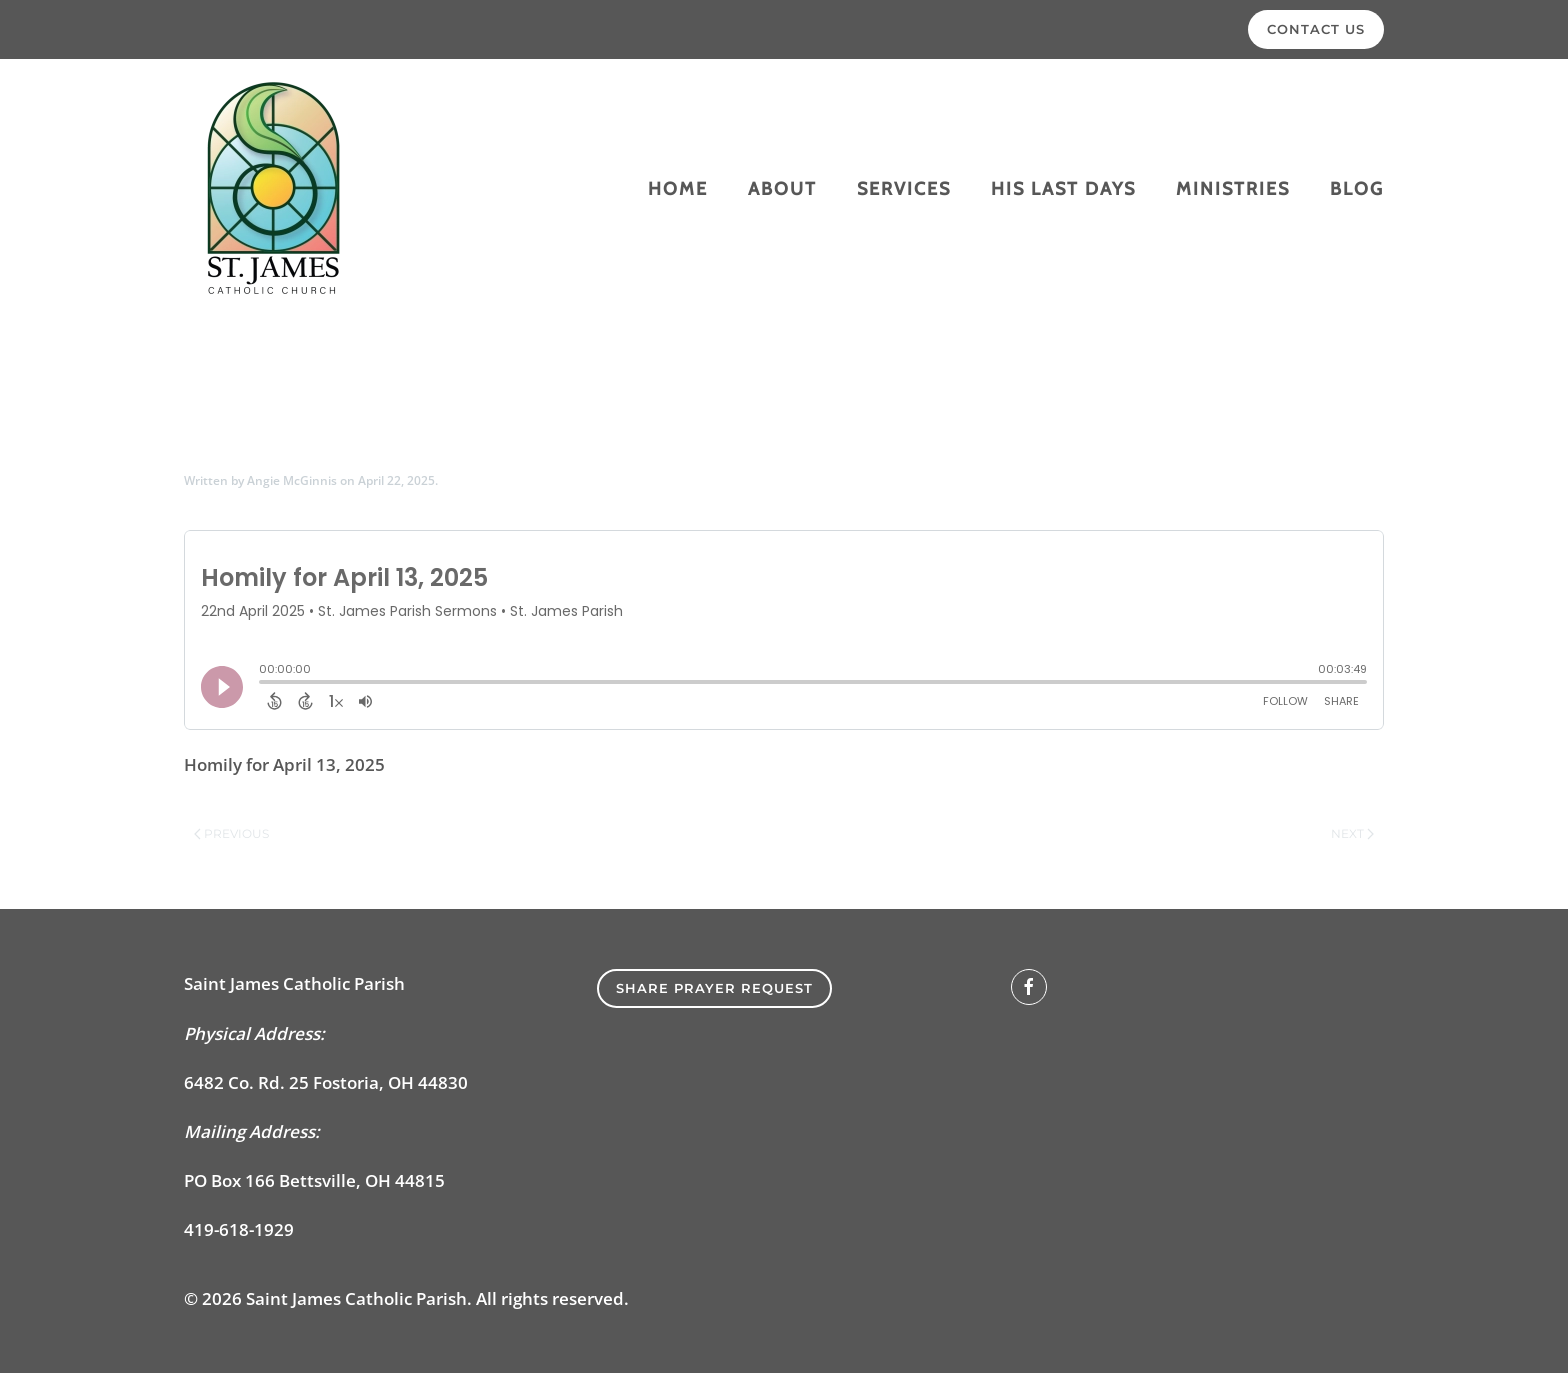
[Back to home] (274, 189)
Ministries (1233, 189)
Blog (1357, 189)
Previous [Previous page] (231, 833)
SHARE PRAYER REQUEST (714, 988)
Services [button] (904, 189)
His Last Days (1063, 189)
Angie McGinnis (292, 480)
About (782, 189)
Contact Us (1316, 29)
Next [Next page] (1352, 833)
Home (678, 189)
